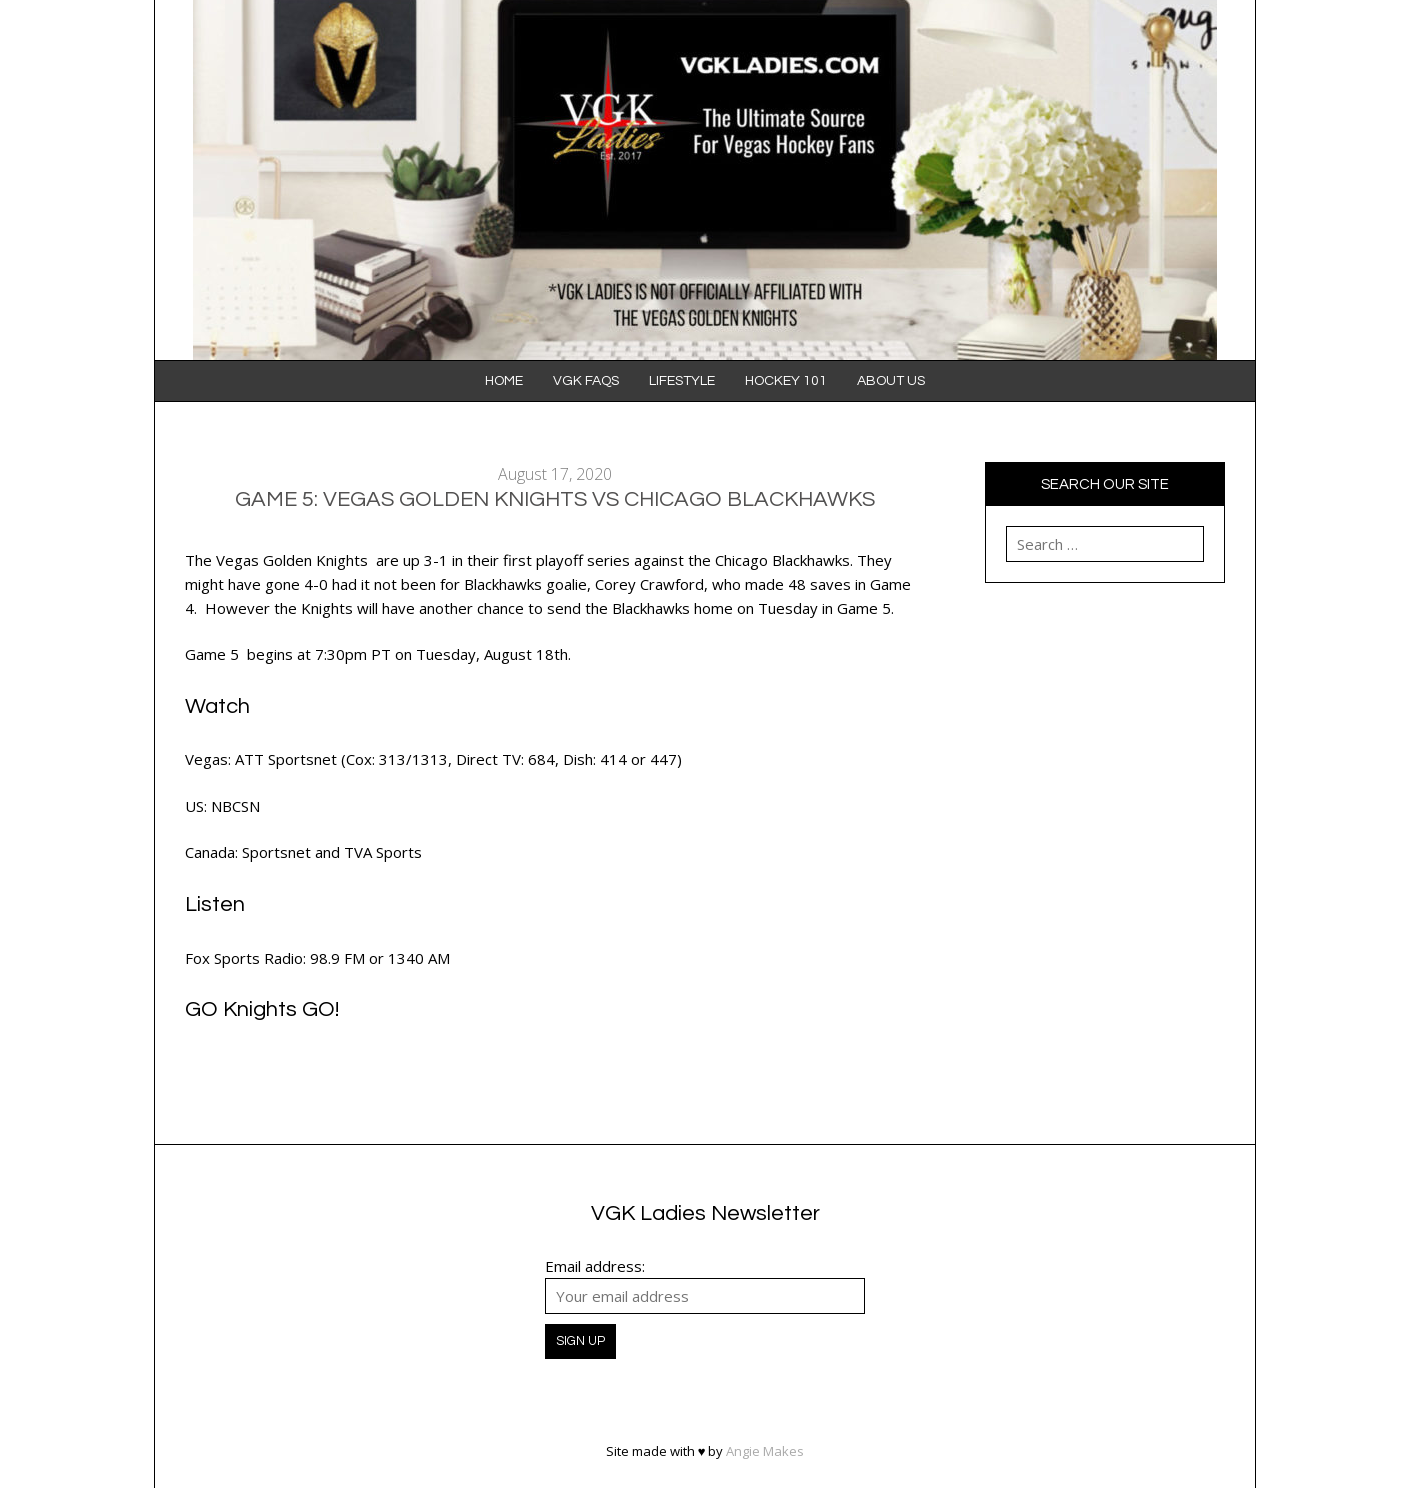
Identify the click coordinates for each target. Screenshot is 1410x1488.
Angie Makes (765, 1451)
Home (504, 381)
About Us (891, 381)
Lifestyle (682, 381)
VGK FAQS (586, 381)
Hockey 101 (786, 381)
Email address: (595, 1266)
